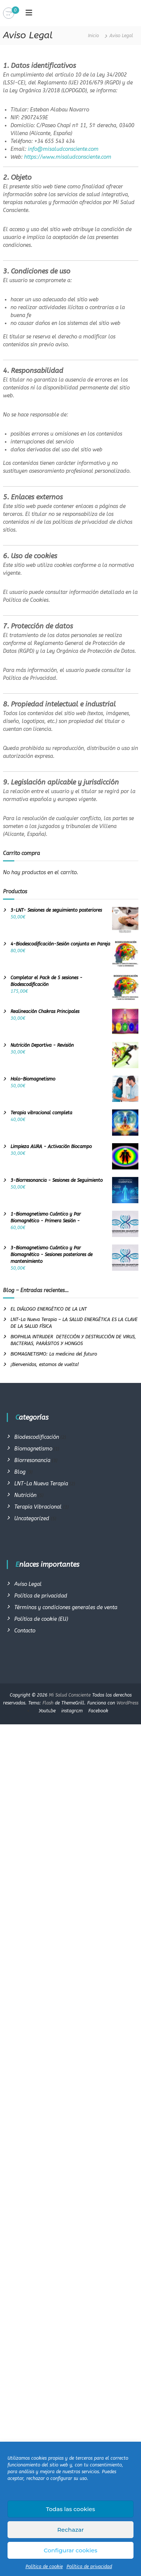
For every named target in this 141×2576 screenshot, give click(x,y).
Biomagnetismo (33, 1449)
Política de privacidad (89, 2566)
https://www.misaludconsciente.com (67, 157)
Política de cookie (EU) (41, 1619)
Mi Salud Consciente (70, 1695)
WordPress (127, 1703)
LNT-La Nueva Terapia (41, 1483)
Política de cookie (44, 2566)
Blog (20, 1472)
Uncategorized (31, 1518)
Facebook (98, 1710)
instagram (72, 1710)
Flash (47, 1703)
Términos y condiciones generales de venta (65, 1607)
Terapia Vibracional (38, 1507)
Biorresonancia (32, 1460)
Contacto (24, 1631)
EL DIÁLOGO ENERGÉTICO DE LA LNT (49, 1309)
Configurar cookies (70, 2550)
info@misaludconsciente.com (63, 149)
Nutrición (25, 1495)
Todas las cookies (70, 2509)
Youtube (47, 1710)
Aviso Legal (28, 1584)
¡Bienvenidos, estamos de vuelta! (45, 1364)
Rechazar (70, 2529)
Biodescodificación (36, 1437)
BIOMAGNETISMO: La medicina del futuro (54, 1354)
